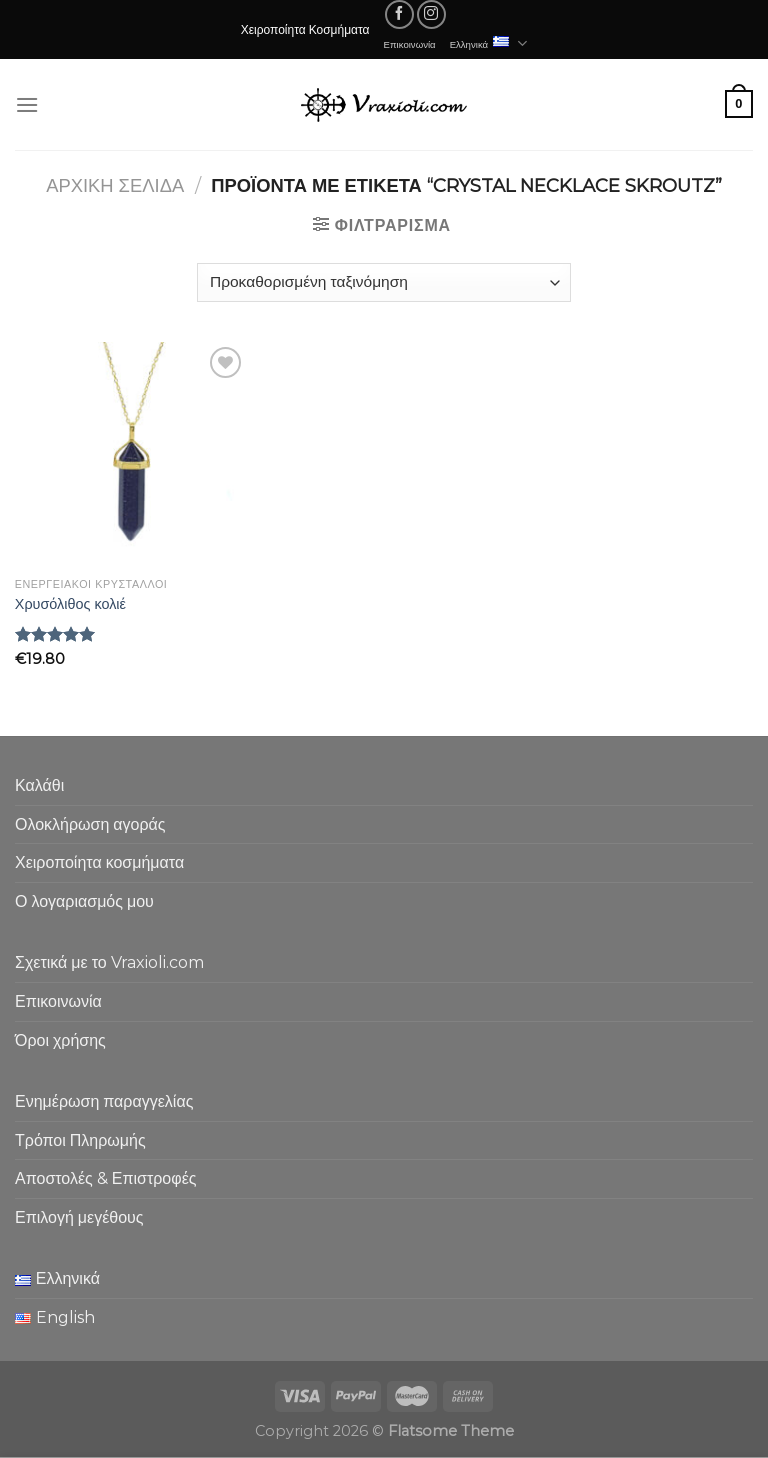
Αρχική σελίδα (115, 185)
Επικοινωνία (410, 44)
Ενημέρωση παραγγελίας (104, 1101)
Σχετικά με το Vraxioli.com (109, 962)
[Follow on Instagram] (431, 14)
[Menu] (27, 104)
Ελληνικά (489, 43)
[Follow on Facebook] (399, 14)
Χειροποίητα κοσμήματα (99, 862)
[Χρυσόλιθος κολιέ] (131, 455)
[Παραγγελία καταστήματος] (383, 282)
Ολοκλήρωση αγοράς (90, 824)
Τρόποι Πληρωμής (80, 1140)
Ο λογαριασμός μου (84, 901)
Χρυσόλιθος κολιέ (70, 604)
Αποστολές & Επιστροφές (105, 1178)
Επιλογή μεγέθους (79, 1217)
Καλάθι (39, 785)
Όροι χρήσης (60, 1040)
